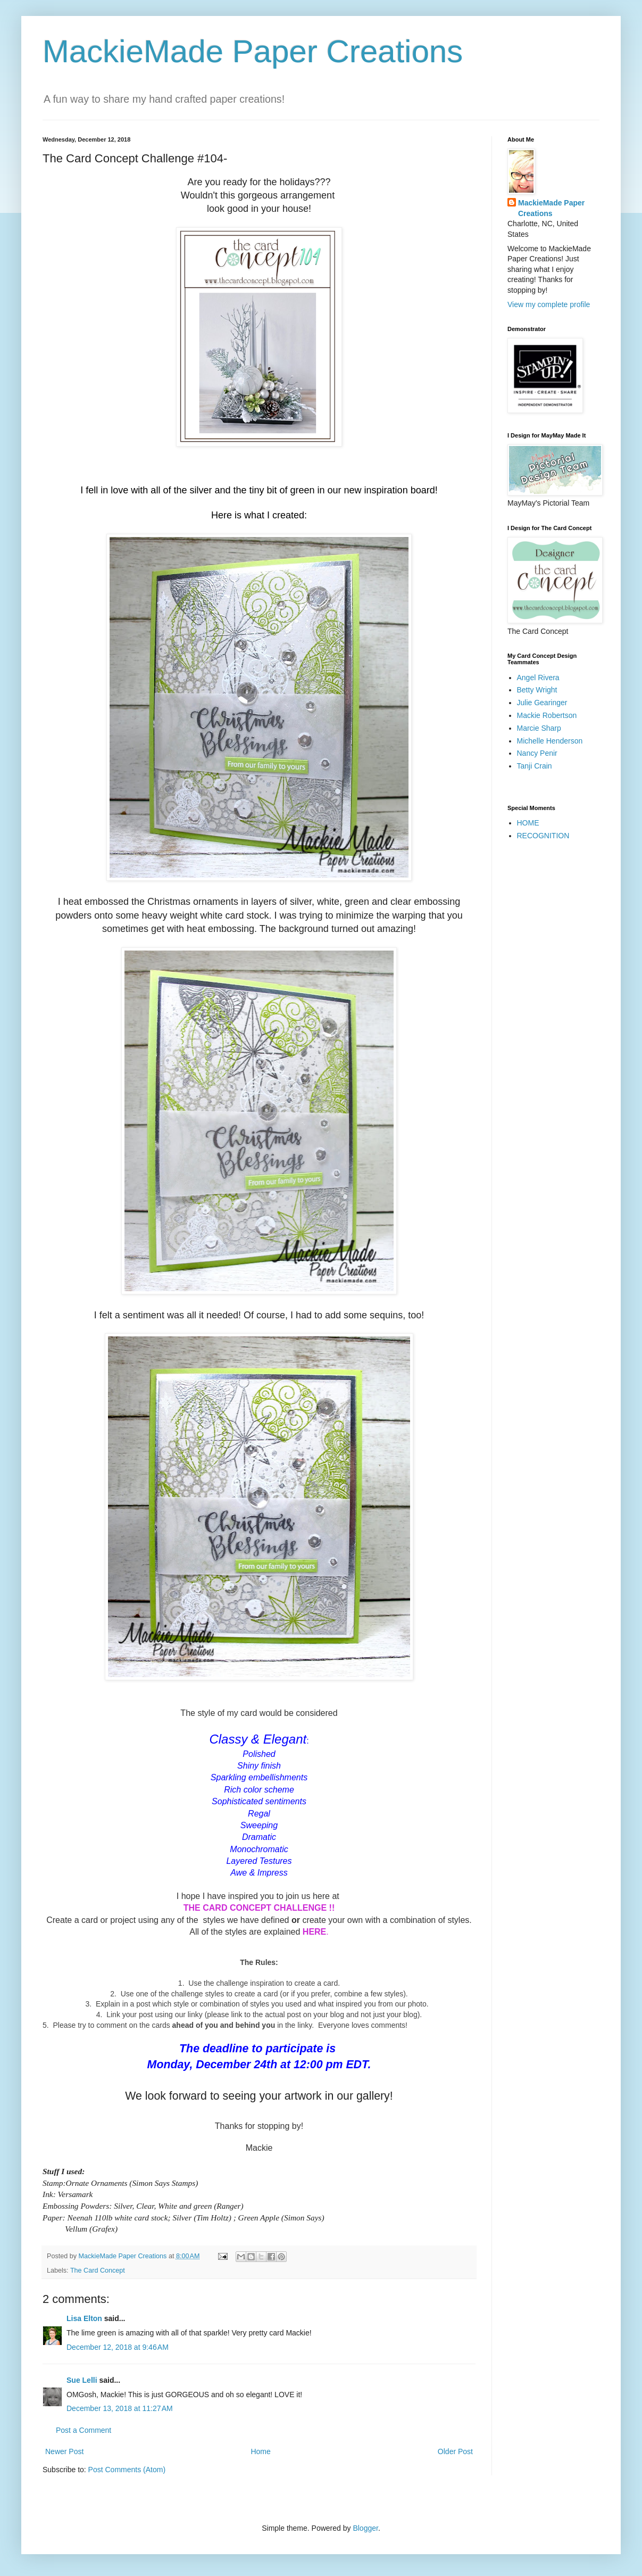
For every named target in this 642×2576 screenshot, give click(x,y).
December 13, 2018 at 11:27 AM (119, 2408)
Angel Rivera (538, 677)
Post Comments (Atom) (126, 2469)
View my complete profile (548, 304)
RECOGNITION (543, 835)
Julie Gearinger (542, 702)
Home (260, 2451)
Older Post (455, 2451)
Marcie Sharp (539, 728)
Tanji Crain (534, 766)
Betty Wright (537, 690)
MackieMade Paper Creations (253, 51)
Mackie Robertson (547, 715)
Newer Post (64, 2451)
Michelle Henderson (550, 741)
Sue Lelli (82, 2380)
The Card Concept (97, 2270)
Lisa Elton (84, 2318)
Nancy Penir (537, 753)
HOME (528, 823)
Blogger (365, 2528)
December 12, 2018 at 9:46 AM (117, 2347)
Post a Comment (83, 2430)
